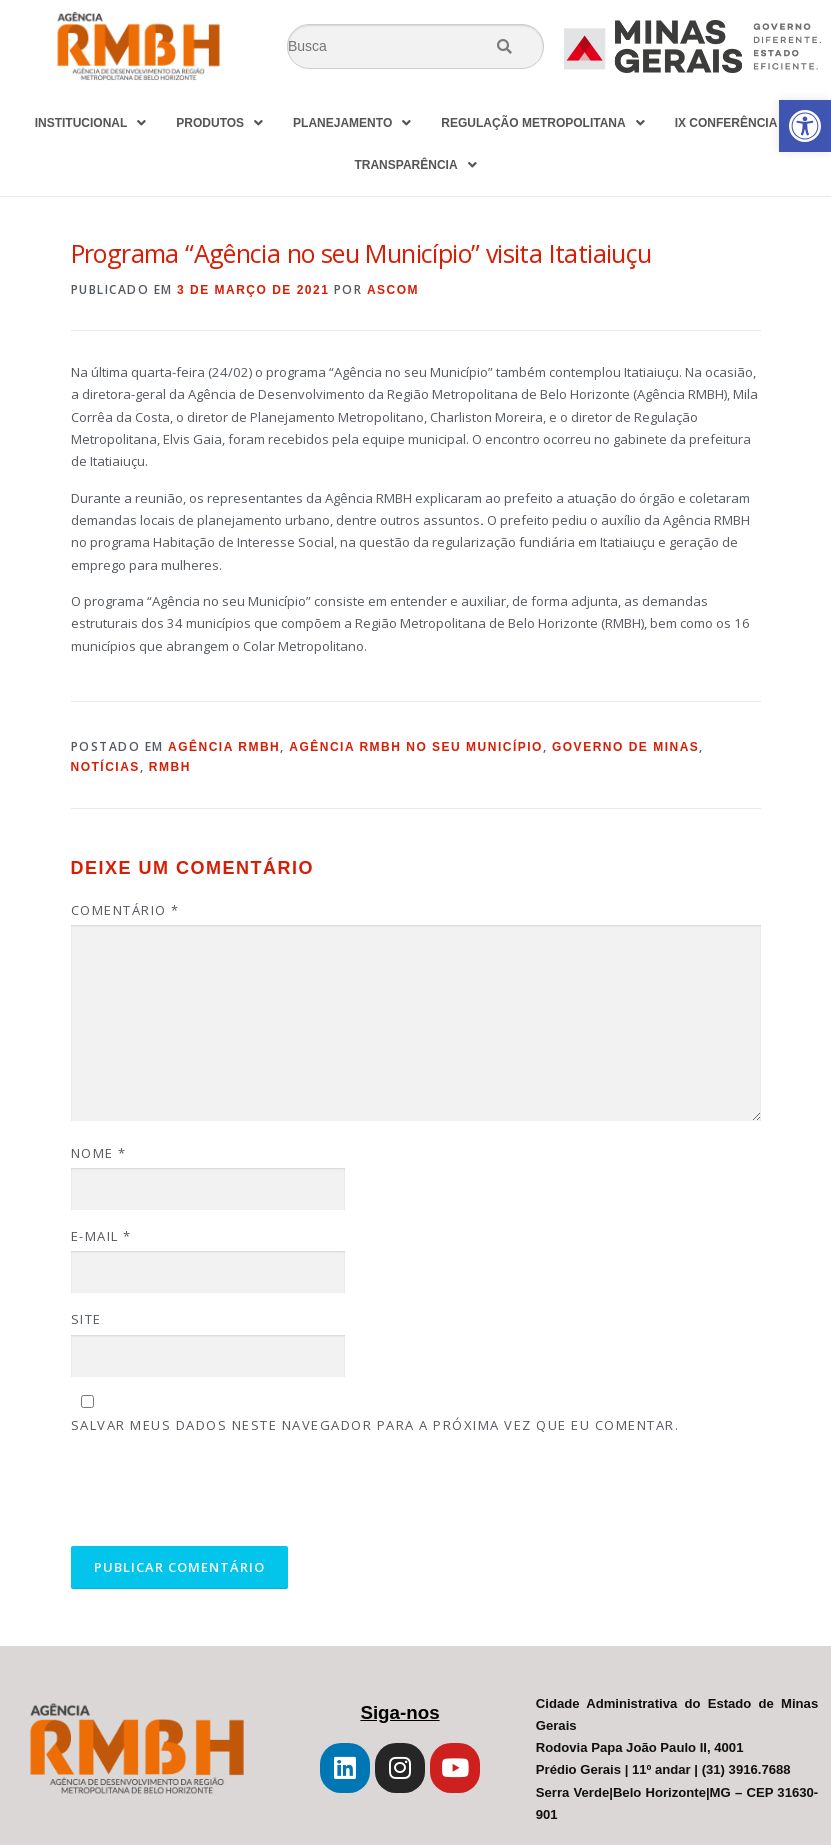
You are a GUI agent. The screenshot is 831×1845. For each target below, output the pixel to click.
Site (86, 1319)
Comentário (125, 910)
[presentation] (207, 1494)
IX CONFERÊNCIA (736, 123)
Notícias (105, 767)
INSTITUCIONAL (91, 123)
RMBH (170, 767)
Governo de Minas (625, 747)
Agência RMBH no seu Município (416, 747)
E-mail (101, 1236)
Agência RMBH (224, 747)
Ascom (393, 290)
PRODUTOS (219, 123)
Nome (99, 1153)
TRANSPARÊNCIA (415, 165)
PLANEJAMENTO (352, 123)
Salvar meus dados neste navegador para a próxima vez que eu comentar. (375, 1425)
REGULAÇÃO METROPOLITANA (542, 123)
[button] (805, 126)
